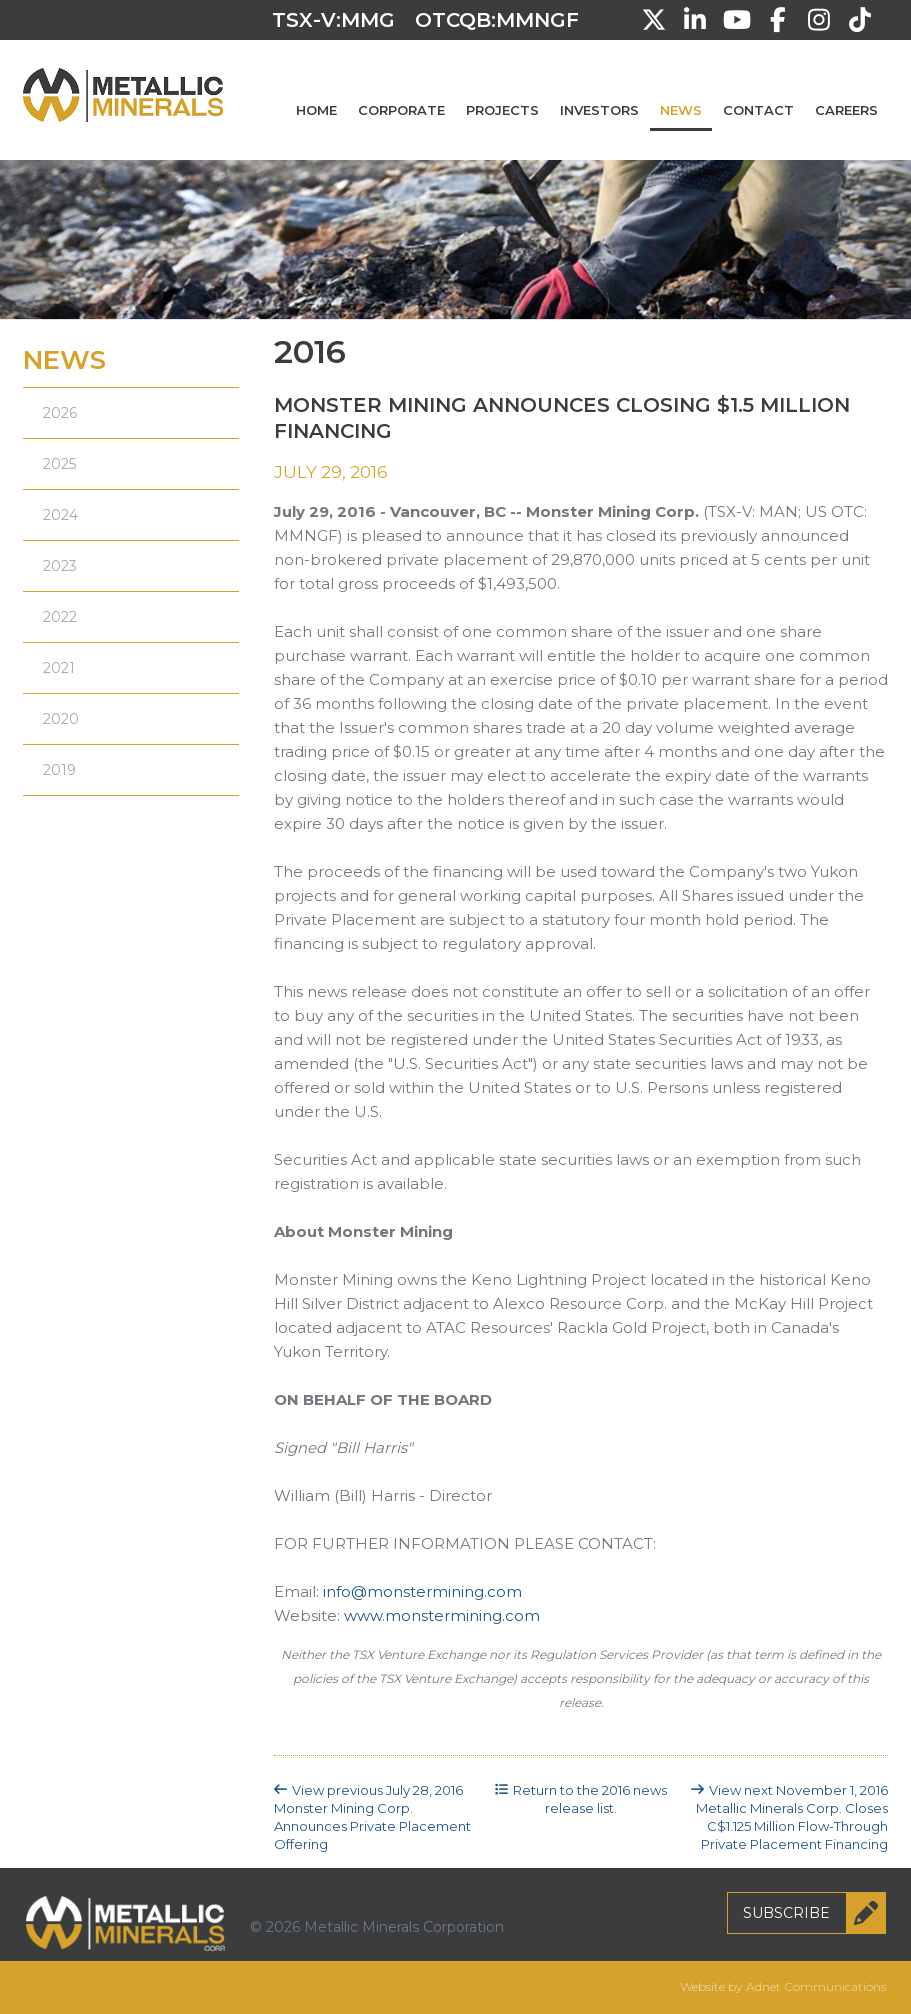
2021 (59, 668)
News (681, 110)
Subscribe (814, 1913)
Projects (502, 110)
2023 (60, 566)
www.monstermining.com (442, 1615)
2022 (60, 617)
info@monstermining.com (422, 1591)
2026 (60, 413)
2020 (61, 719)
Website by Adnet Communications (783, 1986)
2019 (59, 770)
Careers (846, 110)
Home (316, 110)
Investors (599, 110)
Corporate (401, 110)
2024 (60, 515)
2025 (59, 464)
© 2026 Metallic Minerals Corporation (377, 1927)
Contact (758, 110)
